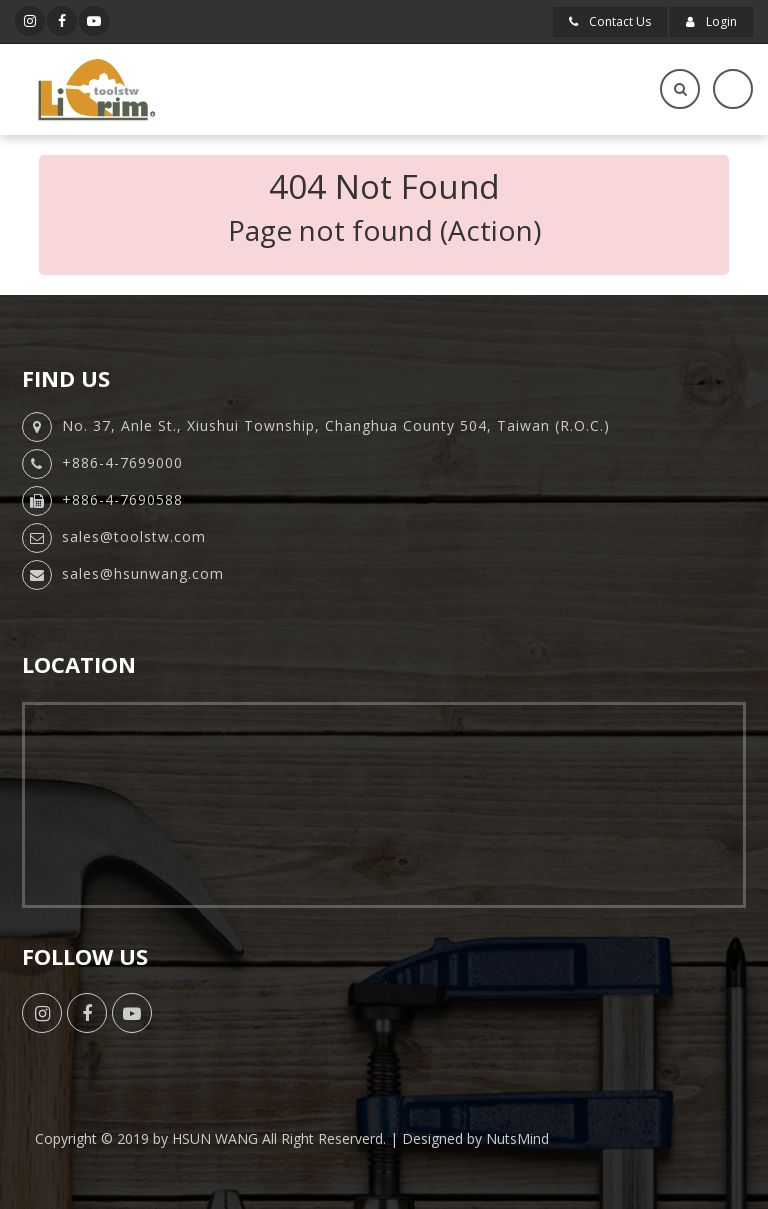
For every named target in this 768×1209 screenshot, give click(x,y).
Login (711, 21)
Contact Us (610, 21)
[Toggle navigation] (733, 89)
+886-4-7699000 (122, 462)
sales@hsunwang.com (143, 573)
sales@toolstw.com (134, 536)
